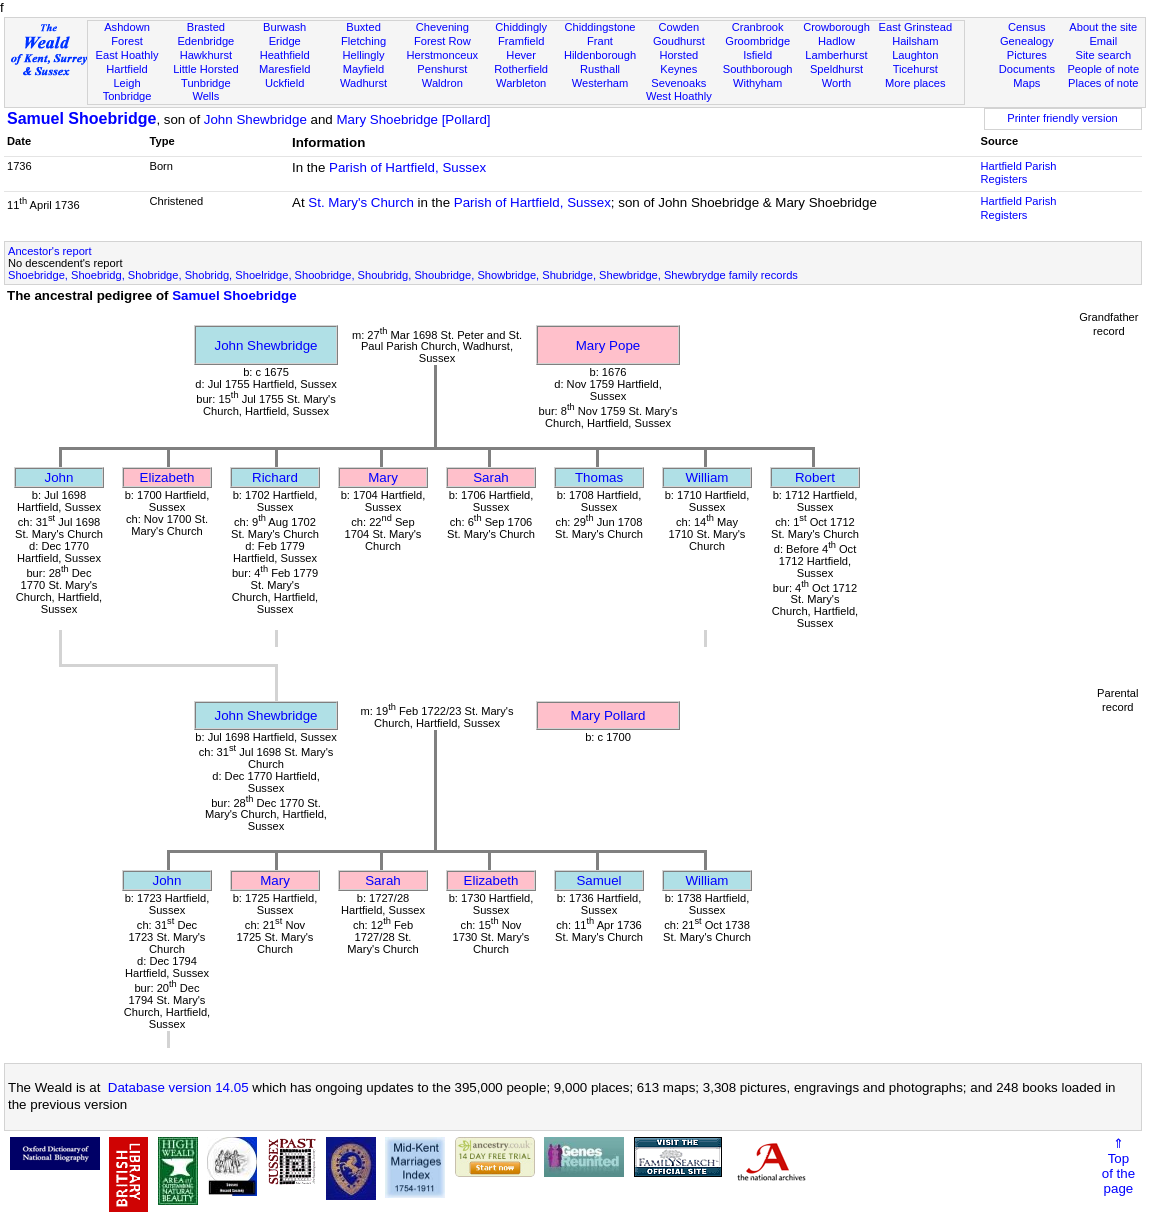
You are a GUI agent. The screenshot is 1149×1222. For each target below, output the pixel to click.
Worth (836, 83)
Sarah (491, 477)
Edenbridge (205, 41)
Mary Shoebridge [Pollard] (413, 119)
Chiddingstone (599, 27)
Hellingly (364, 55)
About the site (1103, 27)
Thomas (599, 477)
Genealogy (1027, 41)
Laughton (915, 55)
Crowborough (836, 27)
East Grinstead (915, 27)
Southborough (758, 69)
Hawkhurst (206, 55)
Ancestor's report (50, 251)
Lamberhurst (836, 55)
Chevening (442, 27)
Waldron (442, 83)
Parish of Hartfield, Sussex (407, 167)
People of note (1103, 69)
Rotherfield (521, 69)
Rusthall (600, 69)
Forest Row (442, 41)
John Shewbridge (255, 119)
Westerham (600, 83)
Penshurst (442, 69)
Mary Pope (608, 345)
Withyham (757, 83)
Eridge (285, 41)
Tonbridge (127, 96)
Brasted (206, 27)
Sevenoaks (678, 83)
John (59, 477)
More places (915, 83)
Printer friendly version (1062, 118)
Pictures (1027, 55)
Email (1103, 41)
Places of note (1103, 83)
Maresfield (284, 69)
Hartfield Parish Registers (1019, 173)
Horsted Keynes (678, 62)
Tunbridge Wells (206, 90)
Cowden (678, 27)
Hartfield (126, 69)
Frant (600, 41)
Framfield (521, 41)
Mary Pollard (608, 715)
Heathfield (285, 55)
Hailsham (915, 41)
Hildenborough (600, 55)
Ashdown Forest (127, 34)
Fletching (363, 41)
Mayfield (363, 69)
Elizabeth (167, 477)
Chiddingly (521, 27)
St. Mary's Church (361, 202)
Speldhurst (836, 69)
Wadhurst (363, 83)
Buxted (363, 27)
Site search (1103, 55)
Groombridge (757, 41)
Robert (815, 477)
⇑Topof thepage (1118, 1166)
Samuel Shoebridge (81, 118)
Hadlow (836, 41)
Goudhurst (679, 41)
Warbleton (521, 83)
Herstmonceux (443, 55)
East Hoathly (127, 55)
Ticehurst (915, 69)
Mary (383, 477)
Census (1027, 27)
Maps (1026, 83)
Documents (1027, 69)
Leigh (126, 83)
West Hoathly (679, 96)
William (707, 477)
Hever (521, 55)
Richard (275, 477)
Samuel (598, 880)
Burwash (284, 27)
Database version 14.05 (178, 1087)
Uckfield (285, 83)
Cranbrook (758, 27)
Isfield (757, 55)
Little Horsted (205, 69)
